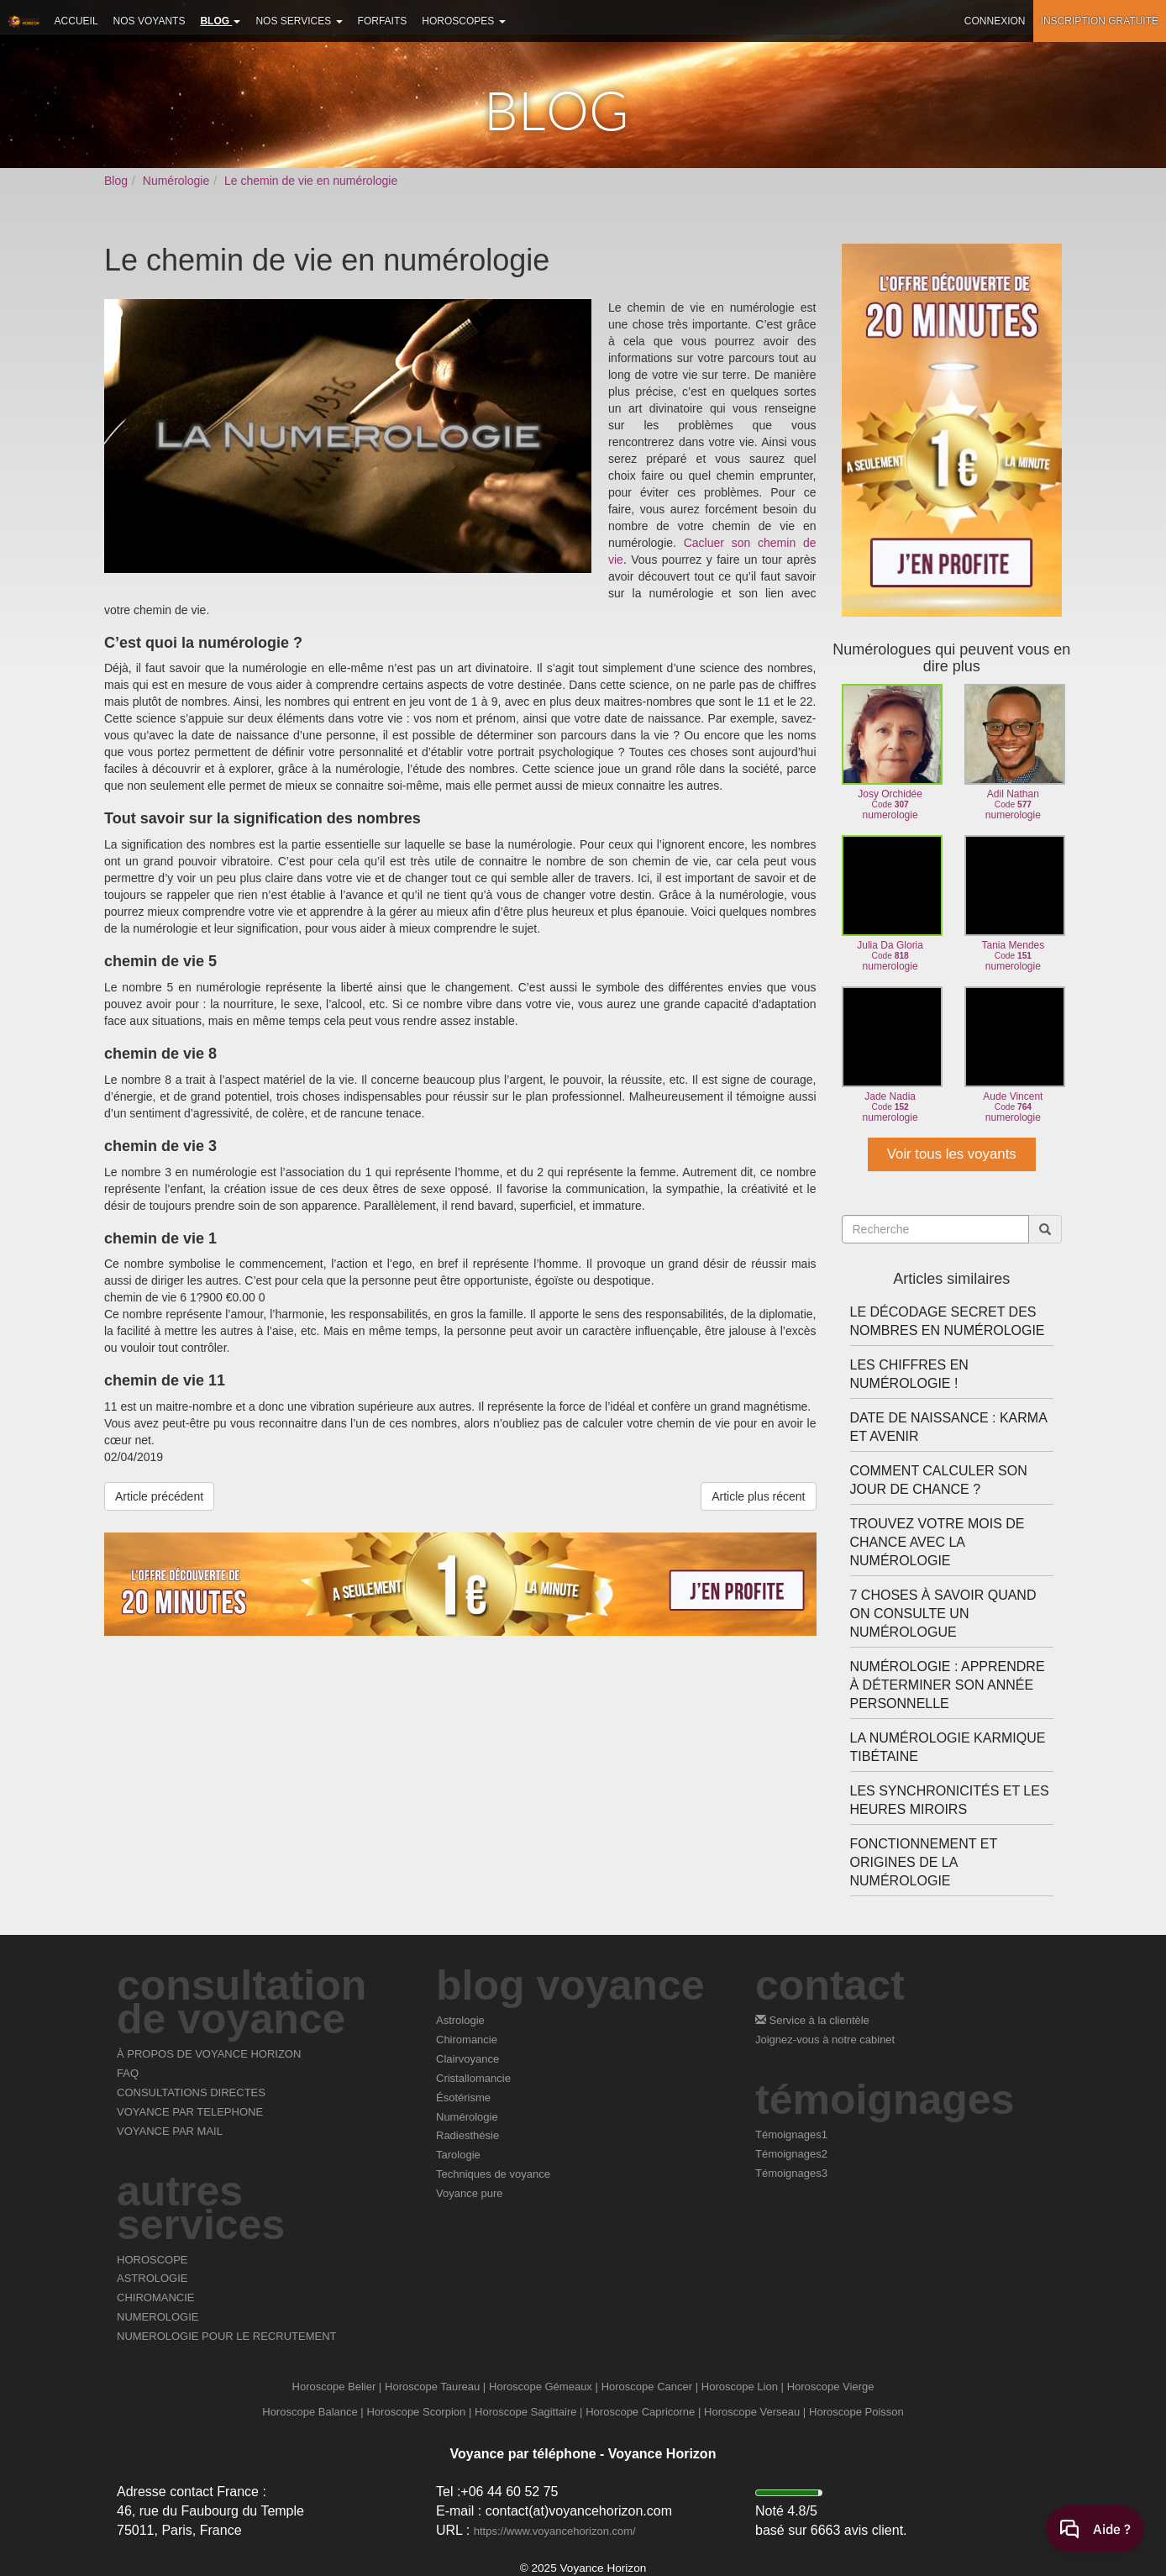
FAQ (128, 2073)
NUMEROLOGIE (158, 2317)
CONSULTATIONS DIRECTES (191, 2092)
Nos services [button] (298, 21)
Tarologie (458, 2154)
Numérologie (176, 180)
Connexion (995, 21)
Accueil (76, 21)
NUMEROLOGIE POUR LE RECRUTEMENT (226, 2336)
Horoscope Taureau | (435, 2386)
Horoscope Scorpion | (418, 2411)
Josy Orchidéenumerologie (890, 752)
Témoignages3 (791, 2173)
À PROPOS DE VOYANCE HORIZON (209, 2054)
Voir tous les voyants (951, 1154)
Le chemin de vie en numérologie (310, 180)
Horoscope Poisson (856, 2411)
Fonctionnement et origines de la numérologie (923, 1862)
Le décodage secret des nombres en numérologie (947, 1321)
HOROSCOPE (152, 2259)
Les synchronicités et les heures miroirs (949, 1800)
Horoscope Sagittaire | (528, 2411)
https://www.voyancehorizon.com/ (555, 2531)
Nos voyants (149, 21)
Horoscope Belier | (337, 2386)
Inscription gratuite (1099, 21)
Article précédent (159, 1496)
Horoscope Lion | (742, 2386)
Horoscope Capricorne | (643, 2411)
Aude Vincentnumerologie (1013, 1054)
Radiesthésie (467, 2135)
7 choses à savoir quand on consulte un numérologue (943, 1613)
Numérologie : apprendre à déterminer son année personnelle (947, 1685)
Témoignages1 (791, 2134)
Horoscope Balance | (312, 2411)
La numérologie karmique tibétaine (948, 1747)
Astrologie (460, 2020)
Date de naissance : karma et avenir (948, 1427)
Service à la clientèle (812, 2020)
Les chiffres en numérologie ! (909, 1374)
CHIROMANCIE (155, 2297)
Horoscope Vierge (830, 2386)
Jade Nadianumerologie (890, 1054)
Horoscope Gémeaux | (543, 2386)
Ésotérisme (463, 2097)
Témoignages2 (791, 2154)
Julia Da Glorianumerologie (890, 903)
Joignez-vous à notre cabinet (825, 2039)
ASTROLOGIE (152, 2278)
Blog (116, 180)
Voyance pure (469, 2193)
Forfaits (382, 21)
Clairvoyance (467, 2059)
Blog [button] (220, 21)
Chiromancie (466, 2039)
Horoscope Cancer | (649, 2386)
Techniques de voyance (493, 2174)
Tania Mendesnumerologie (1013, 903)
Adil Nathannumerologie (1013, 752)
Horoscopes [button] (463, 21)
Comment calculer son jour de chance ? (938, 1480)
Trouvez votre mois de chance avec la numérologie (937, 1542)
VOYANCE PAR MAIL (170, 2131)
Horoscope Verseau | (755, 2411)
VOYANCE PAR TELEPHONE (190, 2111)
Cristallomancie (473, 2078)
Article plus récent (758, 1496)
